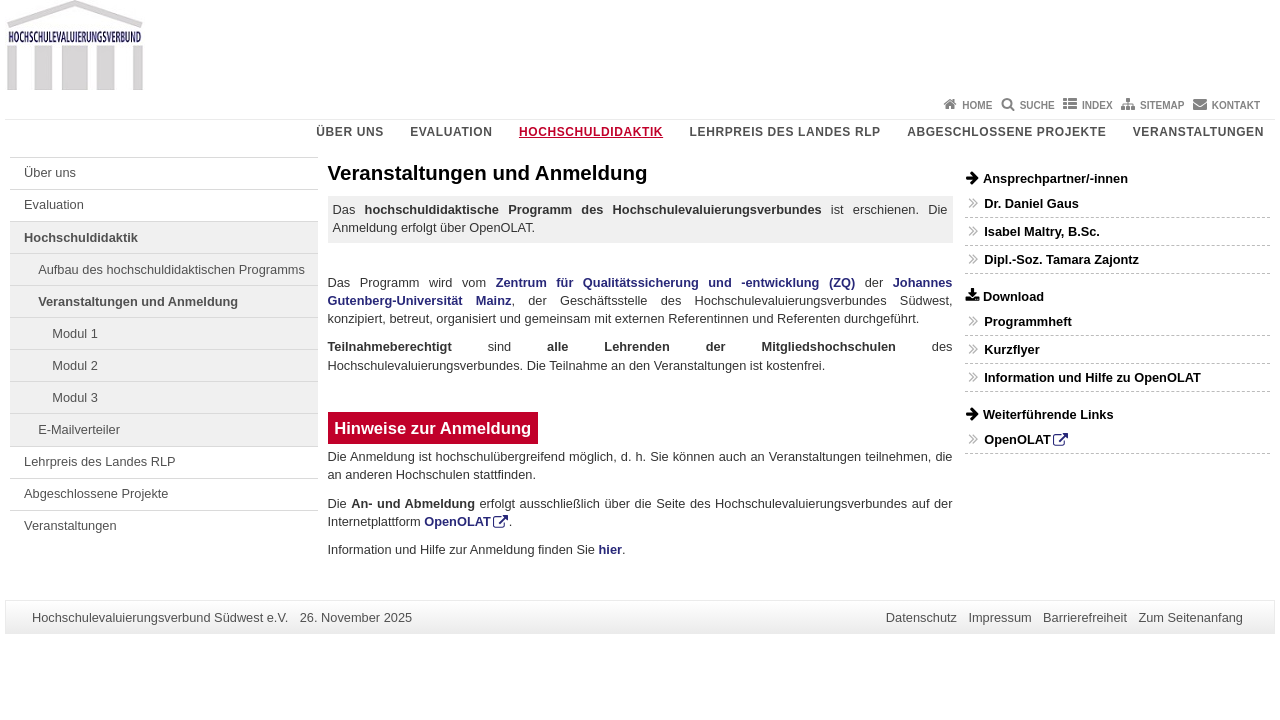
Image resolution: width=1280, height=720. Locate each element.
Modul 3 (75, 397)
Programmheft (1027, 321)
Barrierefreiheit (1085, 617)
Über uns (349, 132)
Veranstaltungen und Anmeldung (138, 301)
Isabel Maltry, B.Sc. (1042, 231)
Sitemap (1162, 105)
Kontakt (1236, 105)
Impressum (999, 617)
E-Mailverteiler (79, 429)
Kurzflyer (1011, 349)
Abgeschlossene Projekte (1006, 132)
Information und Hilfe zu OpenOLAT (1092, 377)
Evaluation (451, 132)
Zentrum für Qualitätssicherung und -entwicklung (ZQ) (676, 282)
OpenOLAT (457, 521)
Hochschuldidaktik (591, 132)
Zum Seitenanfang (1190, 617)
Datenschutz (921, 617)
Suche (1037, 105)
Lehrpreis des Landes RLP (785, 132)
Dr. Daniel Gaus (1031, 203)
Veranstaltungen (1198, 132)
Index (1097, 105)
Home (977, 105)
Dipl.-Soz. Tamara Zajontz (1061, 259)
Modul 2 (75, 365)
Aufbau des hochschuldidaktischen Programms (171, 269)
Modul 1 (75, 333)
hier (610, 549)
